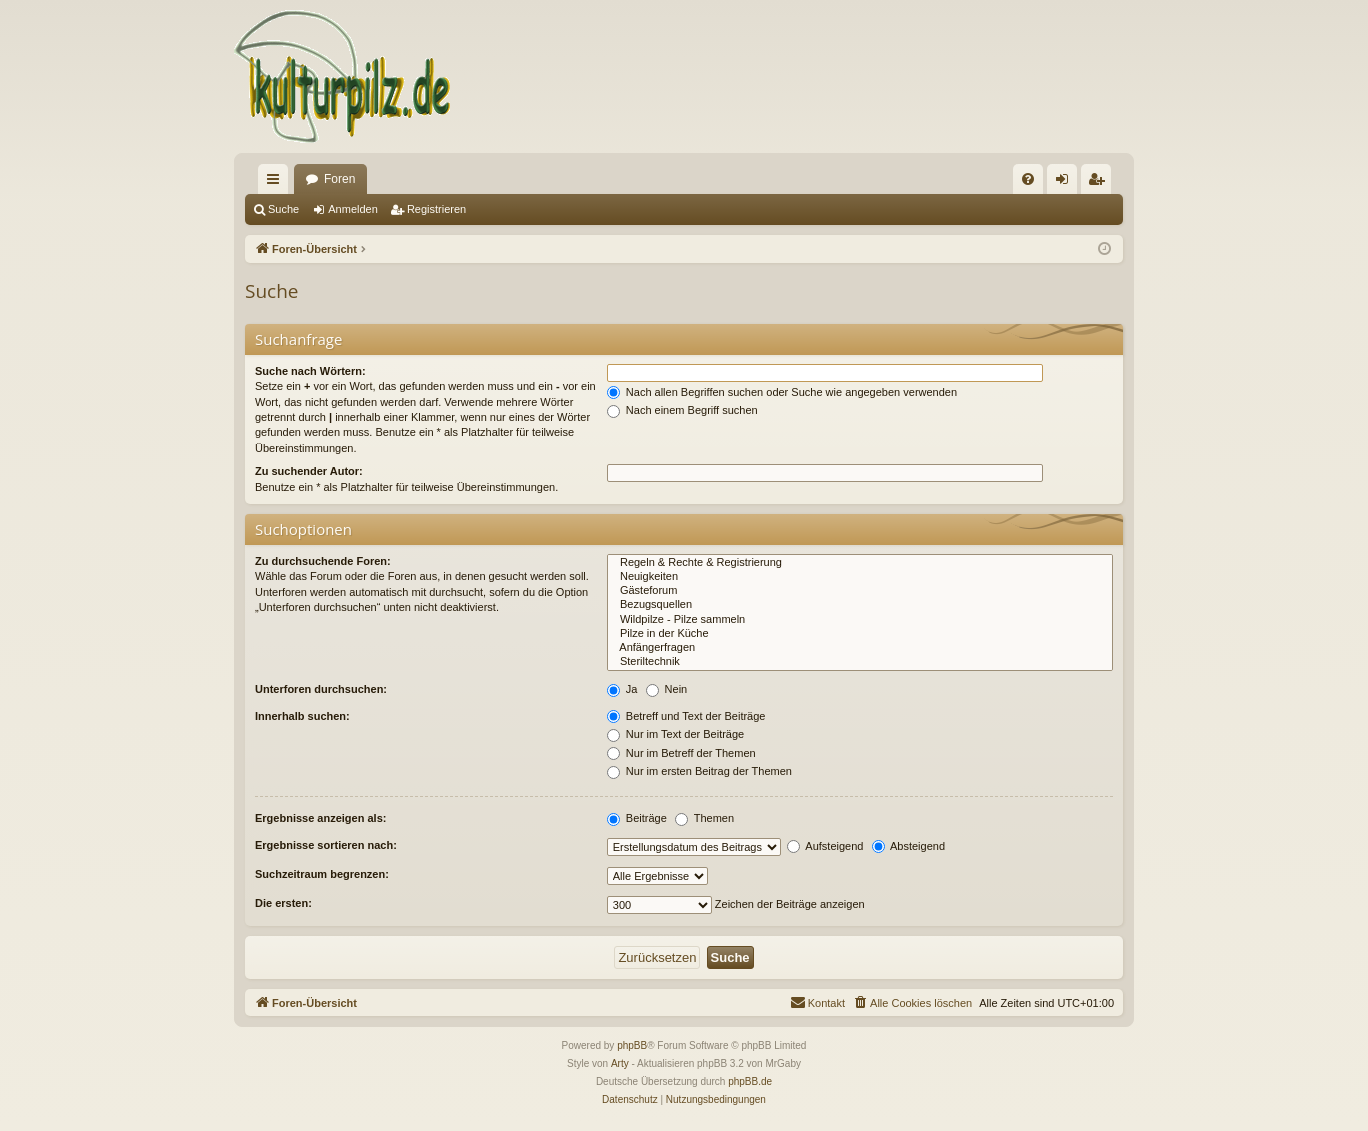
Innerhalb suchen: (302, 716)
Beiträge (637, 818)
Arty (620, 1063)
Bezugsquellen (860, 605)
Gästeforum (860, 591)
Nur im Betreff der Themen (681, 753)
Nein (667, 689)
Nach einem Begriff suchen (682, 410)
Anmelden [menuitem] (1066, 183)
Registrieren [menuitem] (1100, 183)
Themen (704, 818)
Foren (339, 179)
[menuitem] (1028, 179)
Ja (622, 689)
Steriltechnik (860, 662)
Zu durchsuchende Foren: (323, 561)
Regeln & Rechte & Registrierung (860, 563)
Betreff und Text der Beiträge (686, 716)
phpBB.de (750, 1081)
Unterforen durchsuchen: (321, 689)
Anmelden (353, 209)
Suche (283, 209)
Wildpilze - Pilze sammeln (860, 620)
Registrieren (436, 209)
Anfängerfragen (860, 648)
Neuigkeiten (860, 577)
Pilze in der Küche (860, 634)
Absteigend (909, 846)
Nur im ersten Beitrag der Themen (699, 771)
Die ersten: (283, 903)
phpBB (632, 1045)
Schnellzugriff (277, 183)
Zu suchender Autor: (309, 471)
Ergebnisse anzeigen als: (320, 818)
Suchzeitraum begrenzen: (322, 874)
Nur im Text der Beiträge (675, 734)
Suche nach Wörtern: (310, 371)
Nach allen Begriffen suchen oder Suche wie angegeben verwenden (782, 392)
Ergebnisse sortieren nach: (326, 845)
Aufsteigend (825, 846)
